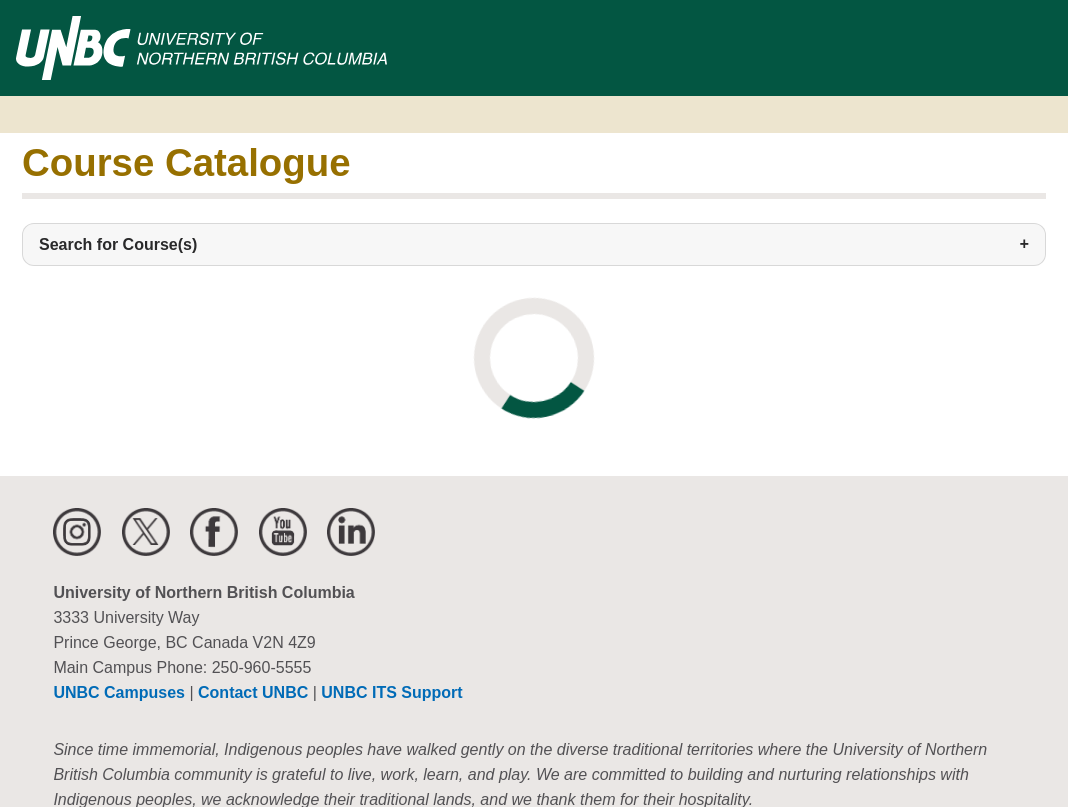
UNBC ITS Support (391, 692)
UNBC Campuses (119, 692)
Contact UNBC (253, 692)
